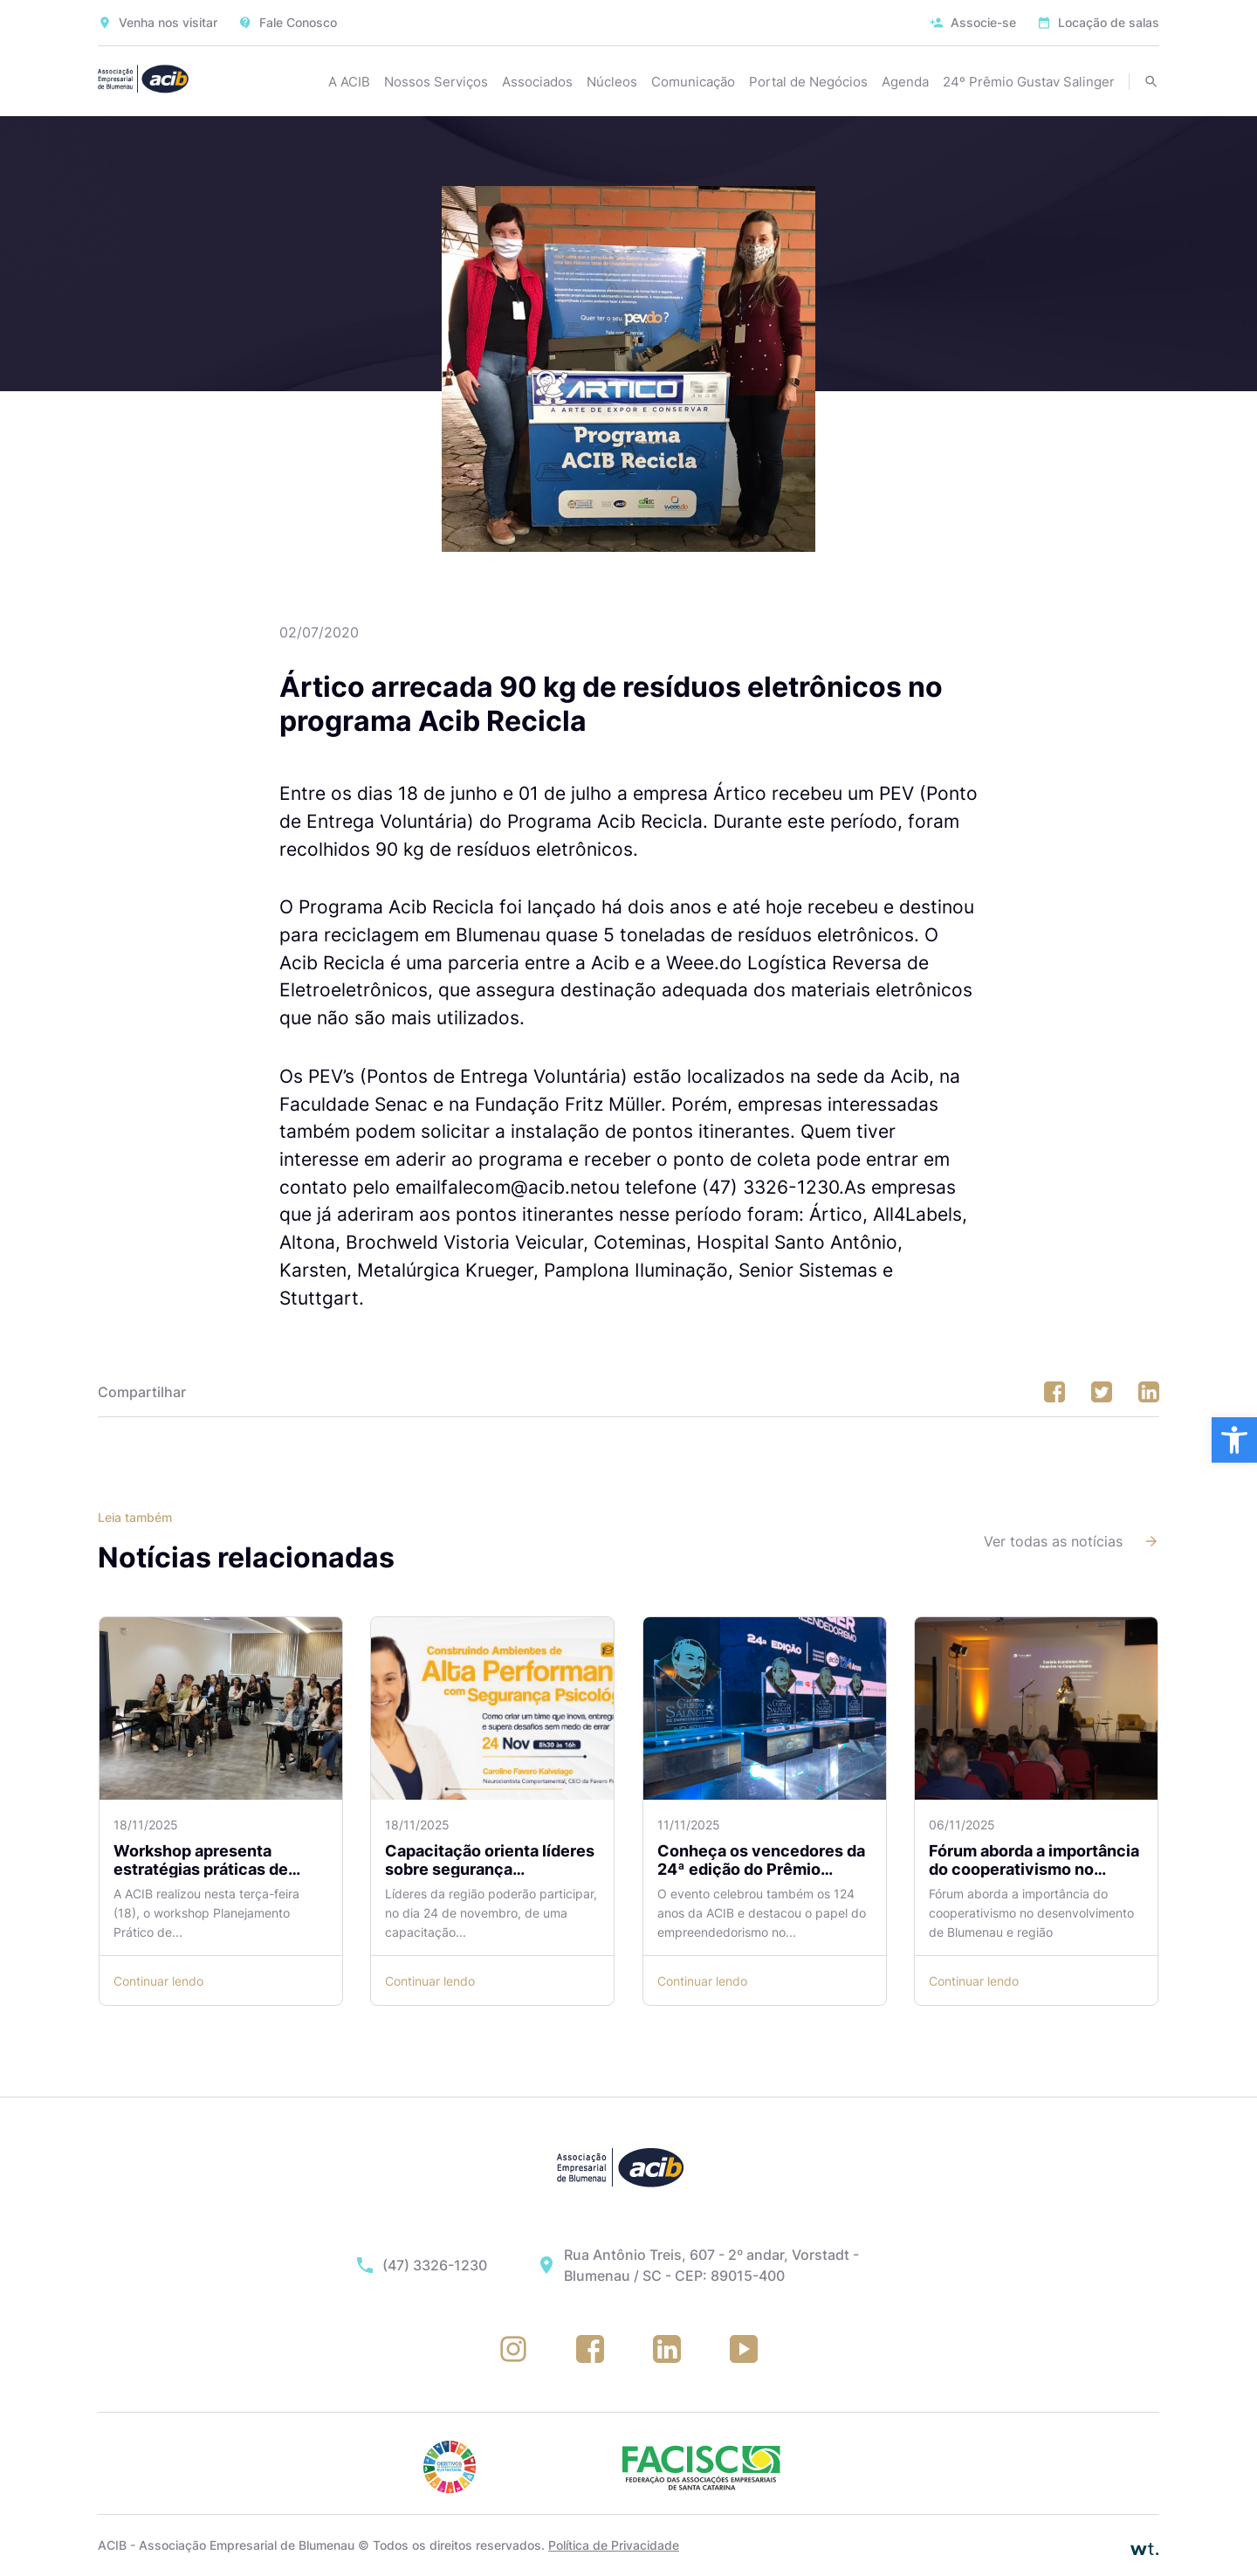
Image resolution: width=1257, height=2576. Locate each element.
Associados (537, 81)
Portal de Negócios (808, 81)
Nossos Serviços (436, 81)
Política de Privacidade (613, 2545)
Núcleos (612, 81)
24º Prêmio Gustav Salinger (1029, 81)
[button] (1234, 1440)
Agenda (905, 81)
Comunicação (693, 81)
